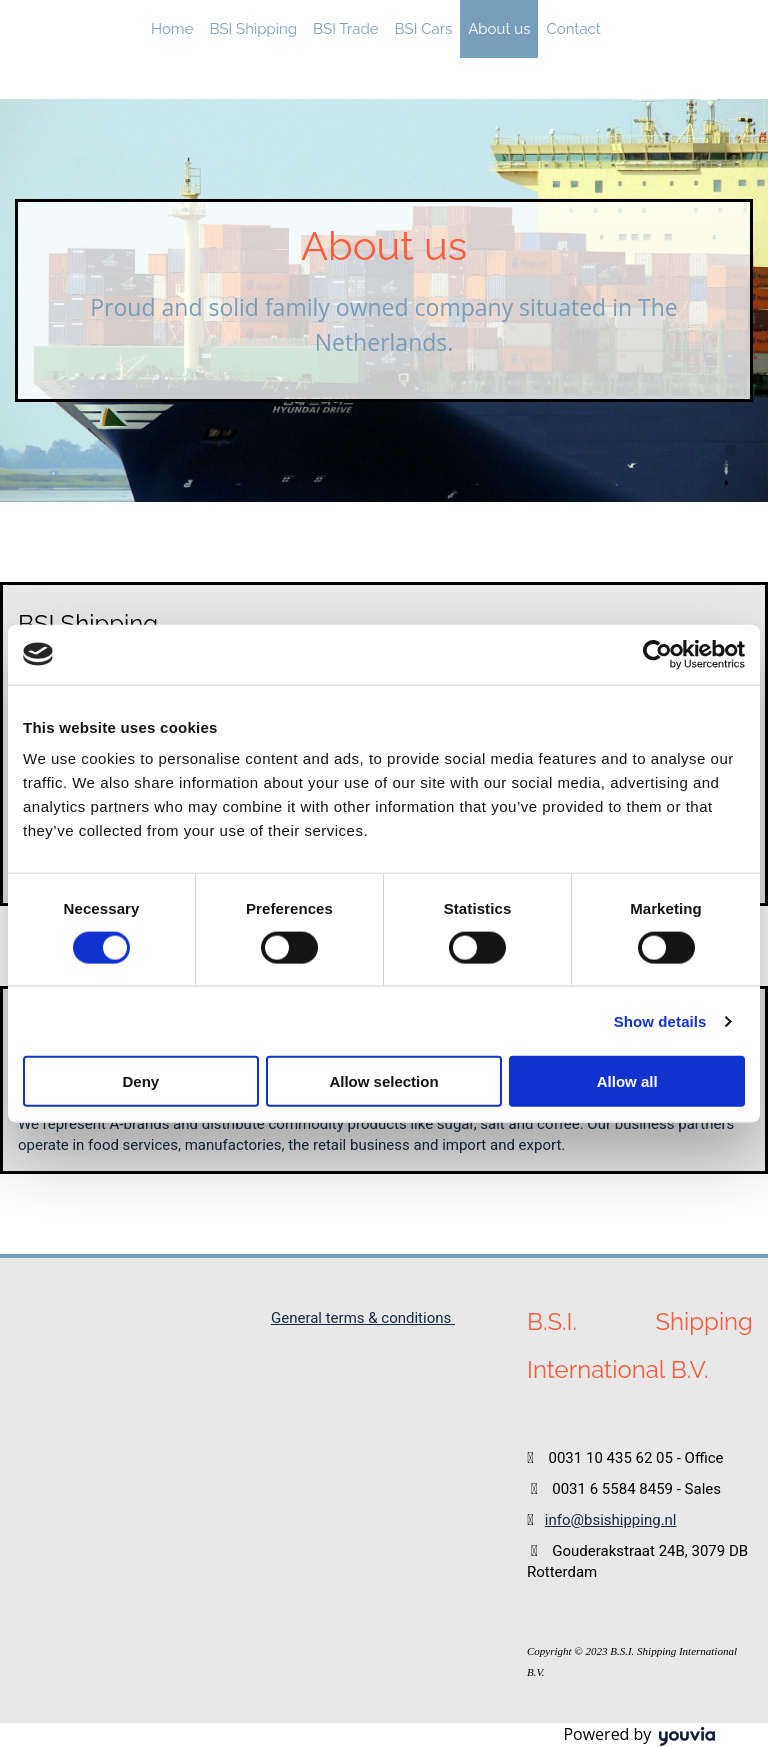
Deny (140, 1081)
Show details (660, 1020)
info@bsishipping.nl (611, 1520)
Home (172, 29)
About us (499, 29)
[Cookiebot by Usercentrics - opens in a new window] (657, 654)
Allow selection (383, 1081)
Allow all (627, 1081)
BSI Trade (346, 29)
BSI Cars (424, 29)
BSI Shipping (253, 29)
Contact (573, 29)
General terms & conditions (363, 1318)
